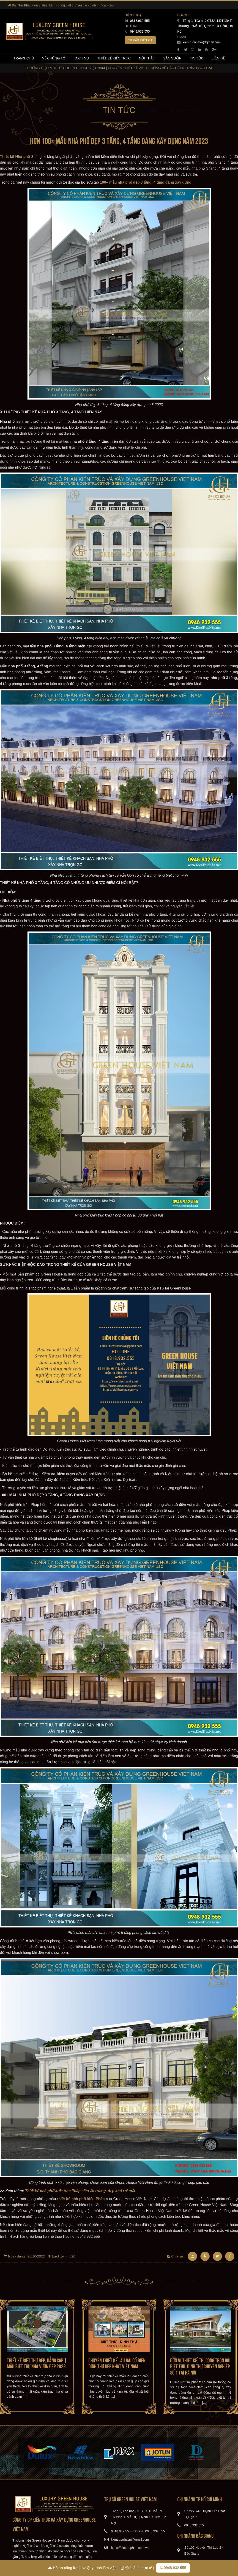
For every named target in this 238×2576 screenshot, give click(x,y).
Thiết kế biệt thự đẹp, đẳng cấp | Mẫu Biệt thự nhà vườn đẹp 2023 (37, 2362)
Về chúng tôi (54, 58)
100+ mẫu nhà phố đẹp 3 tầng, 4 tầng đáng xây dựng (145, 182)
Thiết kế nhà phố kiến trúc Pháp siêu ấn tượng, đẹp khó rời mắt (80, 2191)
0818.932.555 (137, 20)
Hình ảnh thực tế (137, 2568)
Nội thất (147, 58)
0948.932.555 (137, 31)
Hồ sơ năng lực (63, 2568)
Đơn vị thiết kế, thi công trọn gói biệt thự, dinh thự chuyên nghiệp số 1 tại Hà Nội (200, 2365)
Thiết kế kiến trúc (114, 58)
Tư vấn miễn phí (140, 40)
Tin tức (196, 58)
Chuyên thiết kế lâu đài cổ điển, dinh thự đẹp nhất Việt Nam (117, 2362)
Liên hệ (218, 58)
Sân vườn (172, 58)
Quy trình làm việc (99, 2568)
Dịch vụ (82, 58)
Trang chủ (23, 58)
